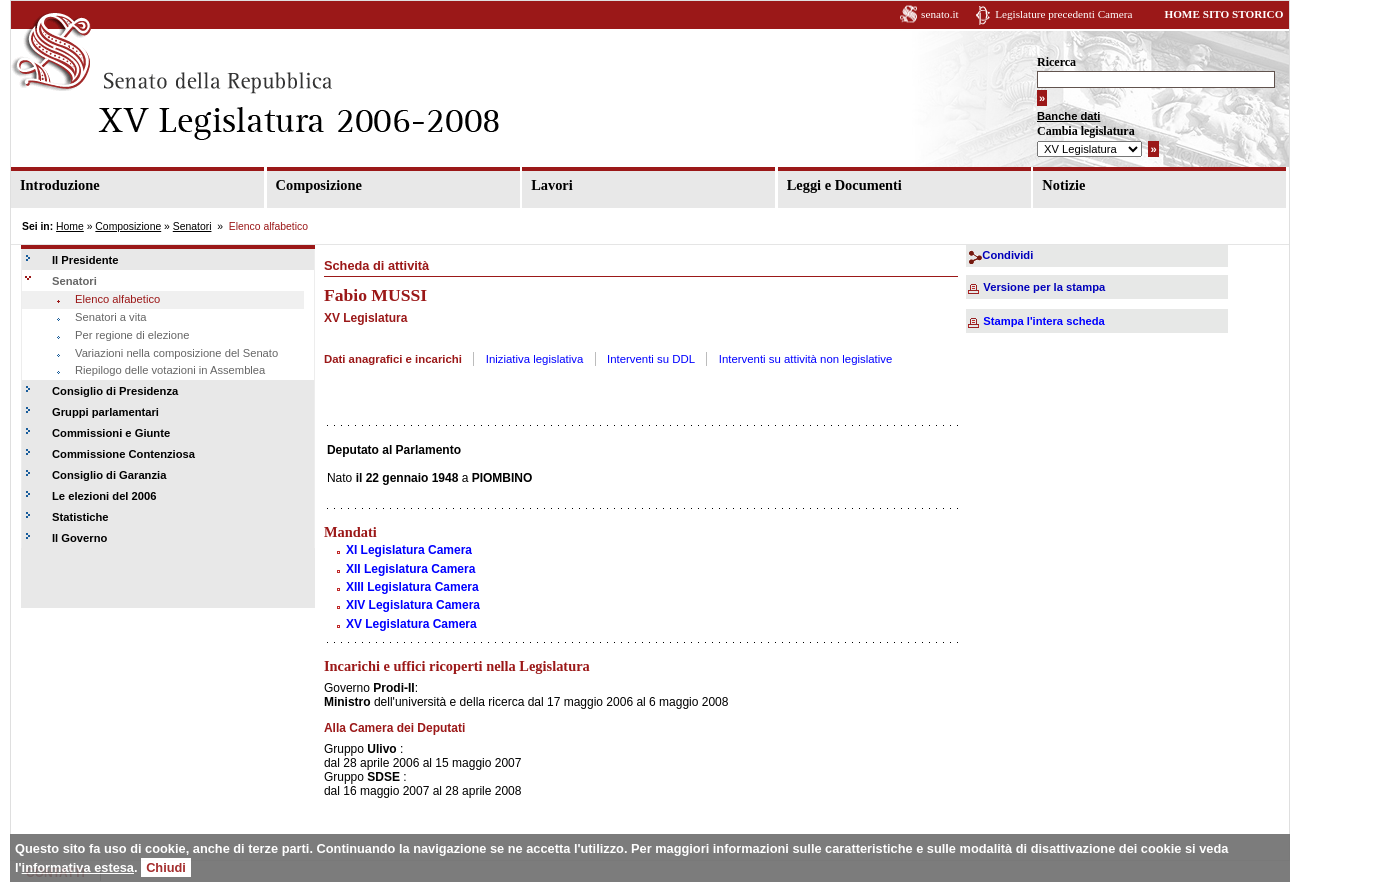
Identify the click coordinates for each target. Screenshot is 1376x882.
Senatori (192, 226)
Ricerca (1056, 62)
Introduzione (60, 185)
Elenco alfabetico (117, 299)
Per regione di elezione (132, 335)
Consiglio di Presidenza (115, 391)
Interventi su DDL (651, 359)
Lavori (552, 185)
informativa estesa (78, 867)
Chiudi (166, 867)
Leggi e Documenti (844, 185)
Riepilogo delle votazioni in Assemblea (170, 370)
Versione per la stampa (1044, 287)
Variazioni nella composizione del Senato (176, 353)
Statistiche (80, 517)
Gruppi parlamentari (105, 412)
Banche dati (1068, 116)
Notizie (1063, 185)
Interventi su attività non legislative (806, 359)
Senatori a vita (111, 317)
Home (70, 226)
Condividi (1007, 255)
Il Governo (79, 538)
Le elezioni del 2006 (104, 496)
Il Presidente (85, 260)
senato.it (940, 14)
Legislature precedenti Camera (1063, 14)
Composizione (319, 185)
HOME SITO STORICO (1223, 14)
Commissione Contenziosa (123, 454)
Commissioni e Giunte (111, 433)
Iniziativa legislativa (535, 359)
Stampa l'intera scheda (1043, 321)
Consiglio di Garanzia (109, 475)
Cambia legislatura (1086, 131)
